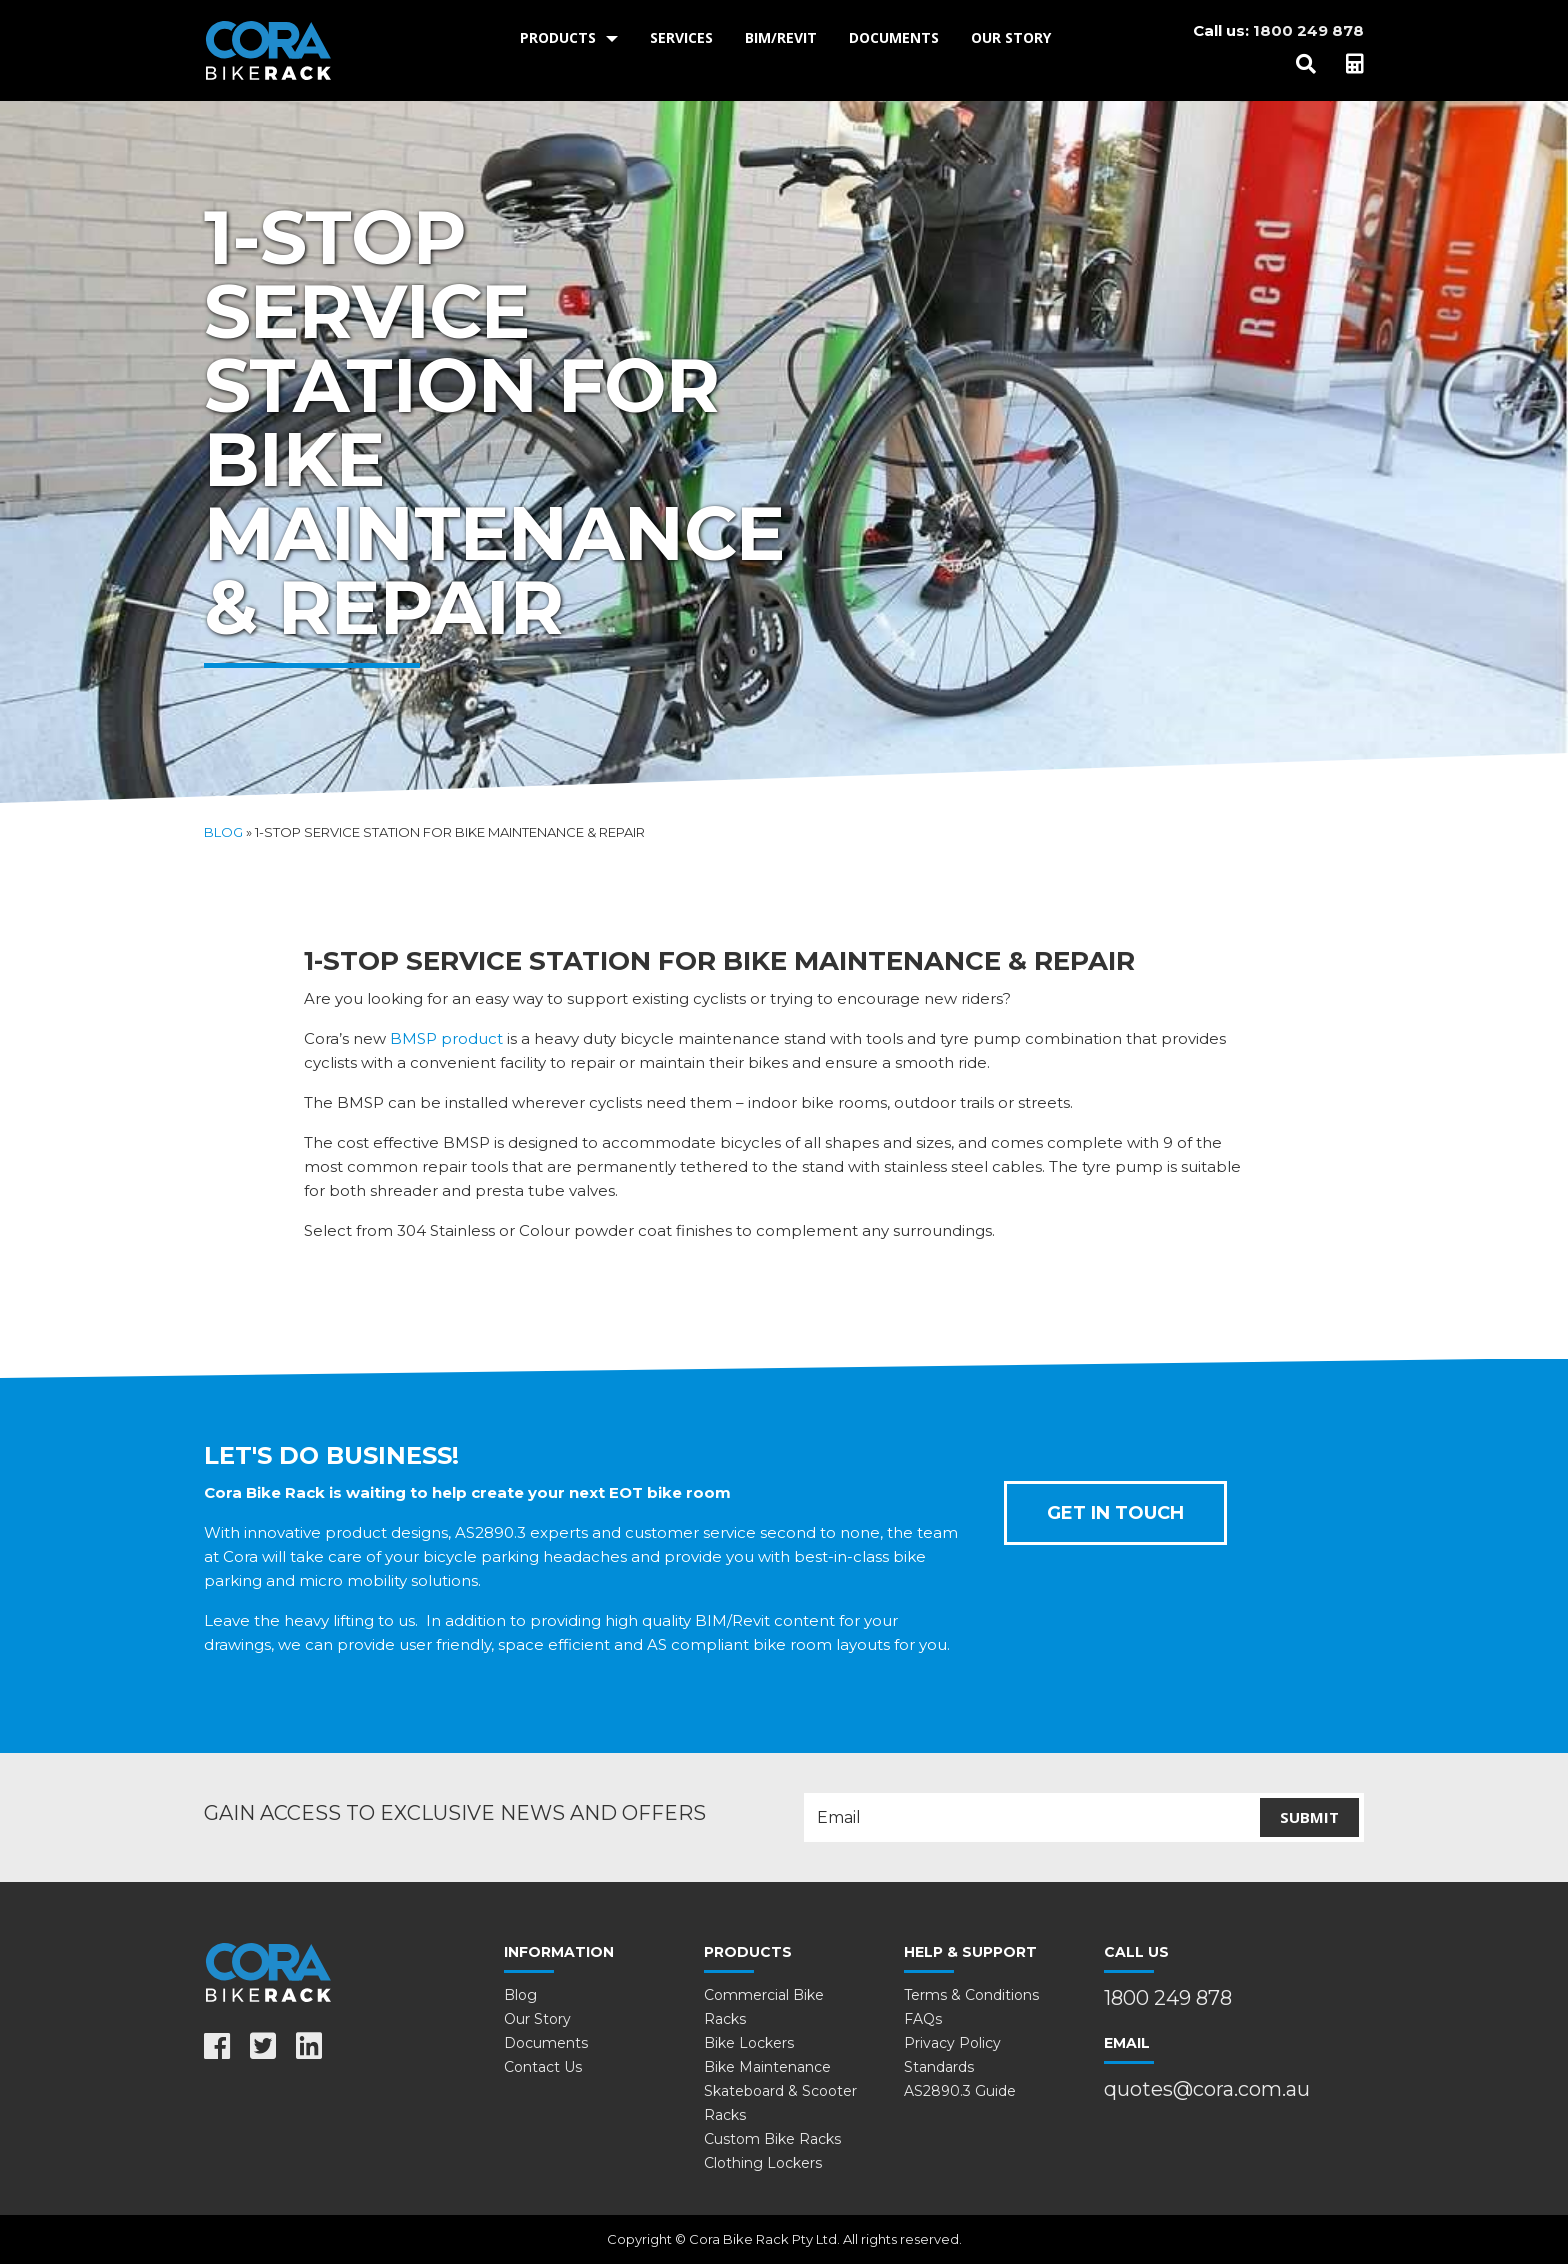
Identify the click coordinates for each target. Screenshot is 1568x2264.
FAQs (923, 2019)
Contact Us (543, 2067)
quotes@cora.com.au (1207, 2089)
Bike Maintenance (767, 2067)
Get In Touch (1115, 1513)
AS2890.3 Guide (960, 2091)
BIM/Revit (781, 37)
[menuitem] (569, 38)
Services (681, 37)
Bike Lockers (749, 2043)
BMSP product (446, 1038)
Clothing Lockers (763, 2163)
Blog (223, 832)
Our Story (1011, 37)
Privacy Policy (952, 2043)
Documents (894, 37)
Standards (939, 2067)
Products (558, 37)
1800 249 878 (1308, 30)
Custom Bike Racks (772, 2139)
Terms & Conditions (971, 1995)
